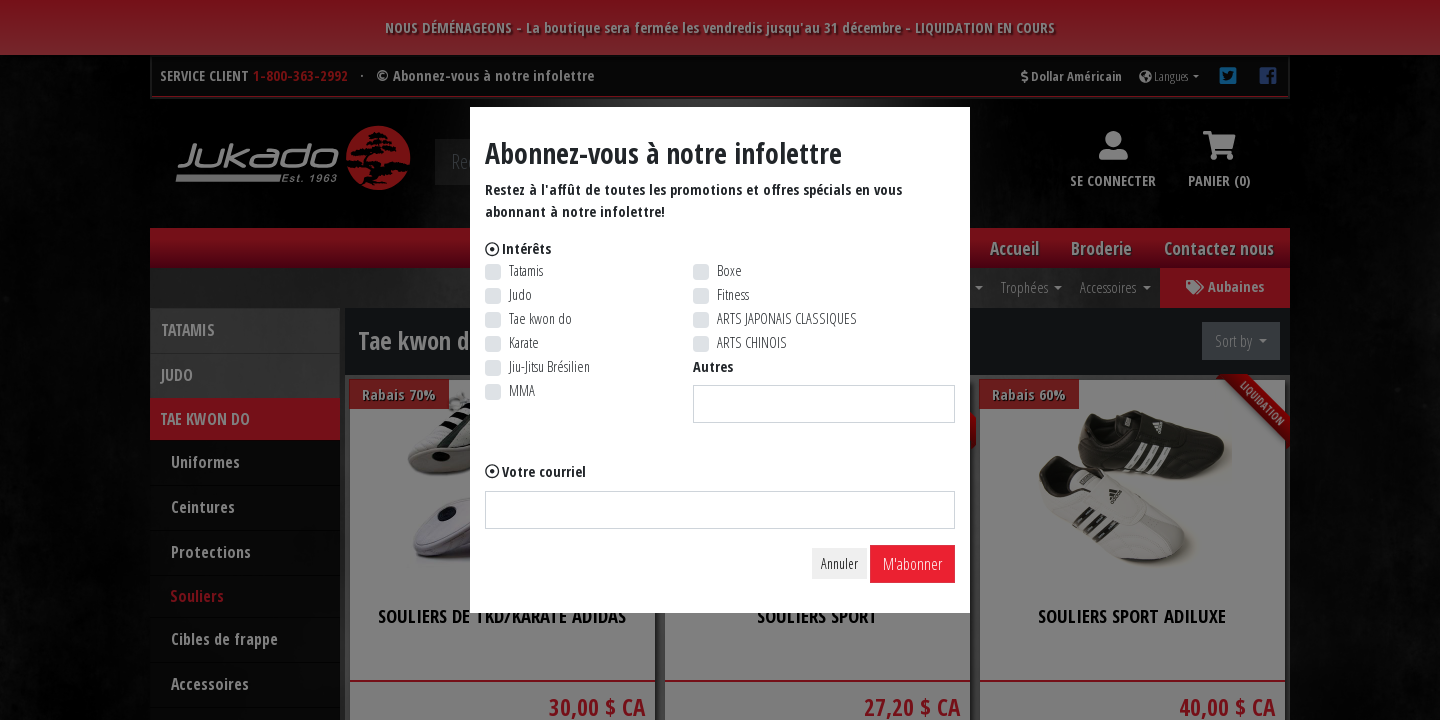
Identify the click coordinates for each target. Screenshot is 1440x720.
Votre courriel (544, 471)
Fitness (733, 294)
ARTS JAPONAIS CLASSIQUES (787, 318)
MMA (522, 390)
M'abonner (912, 564)
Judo (520, 294)
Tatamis (526, 270)
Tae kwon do (540, 318)
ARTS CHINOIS (752, 342)
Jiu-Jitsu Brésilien (549, 366)
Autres (713, 366)
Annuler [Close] (839, 563)
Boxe (729, 270)
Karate (524, 342)
